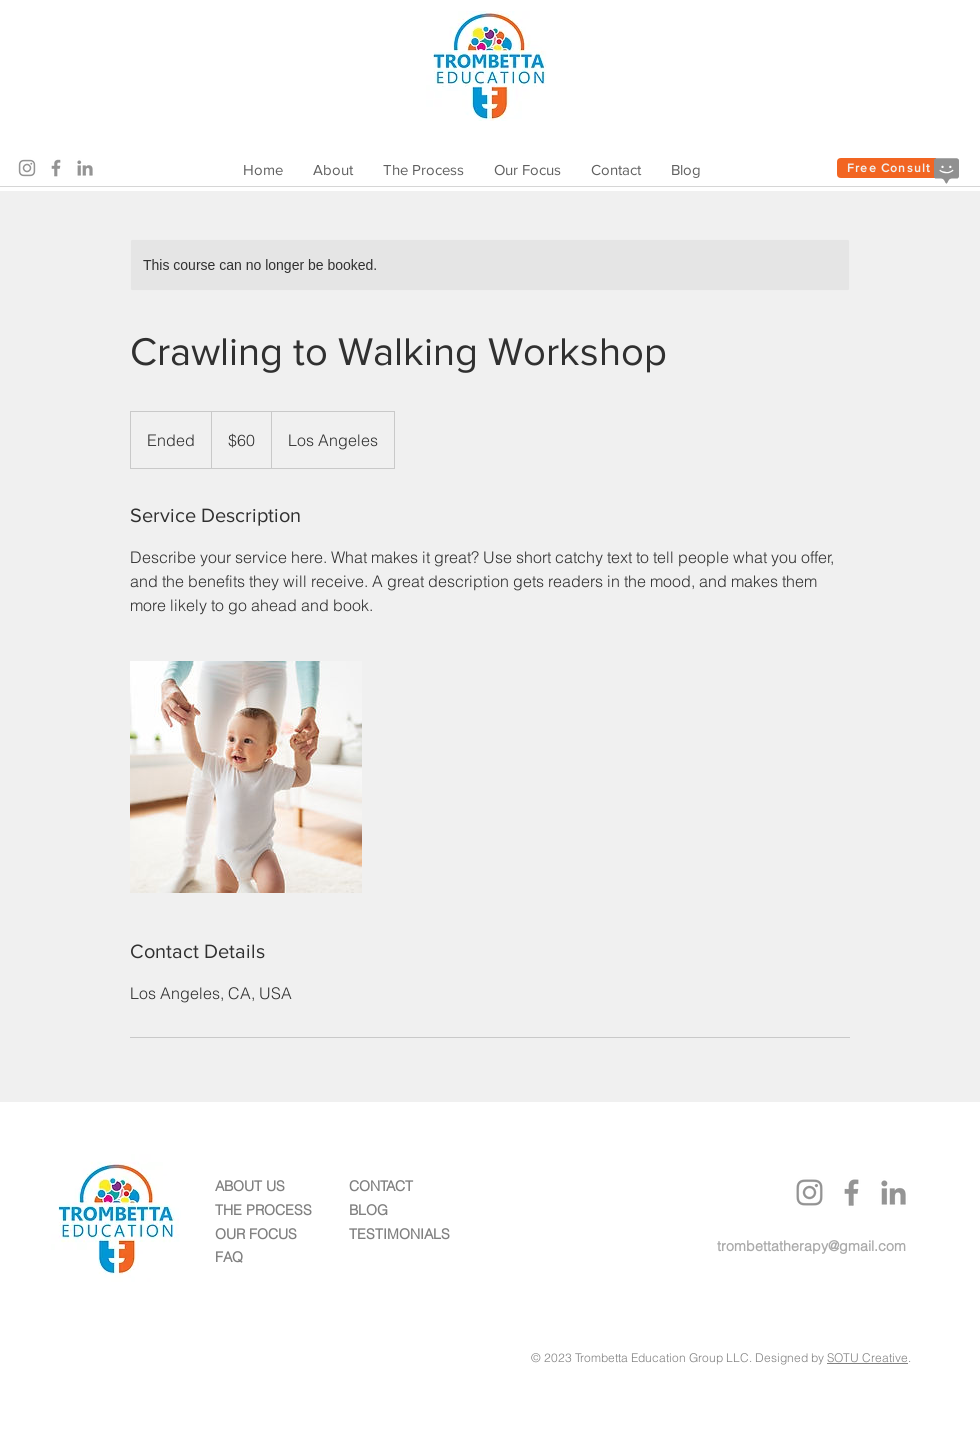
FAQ (229, 1257)
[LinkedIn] (85, 168)
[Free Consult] (889, 168)
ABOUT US (250, 1186)
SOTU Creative (867, 1357)
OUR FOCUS (256, 1234)
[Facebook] (56, 168)
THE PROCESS (263, 1210)
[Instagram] (27, 168)
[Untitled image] (246, 777)
